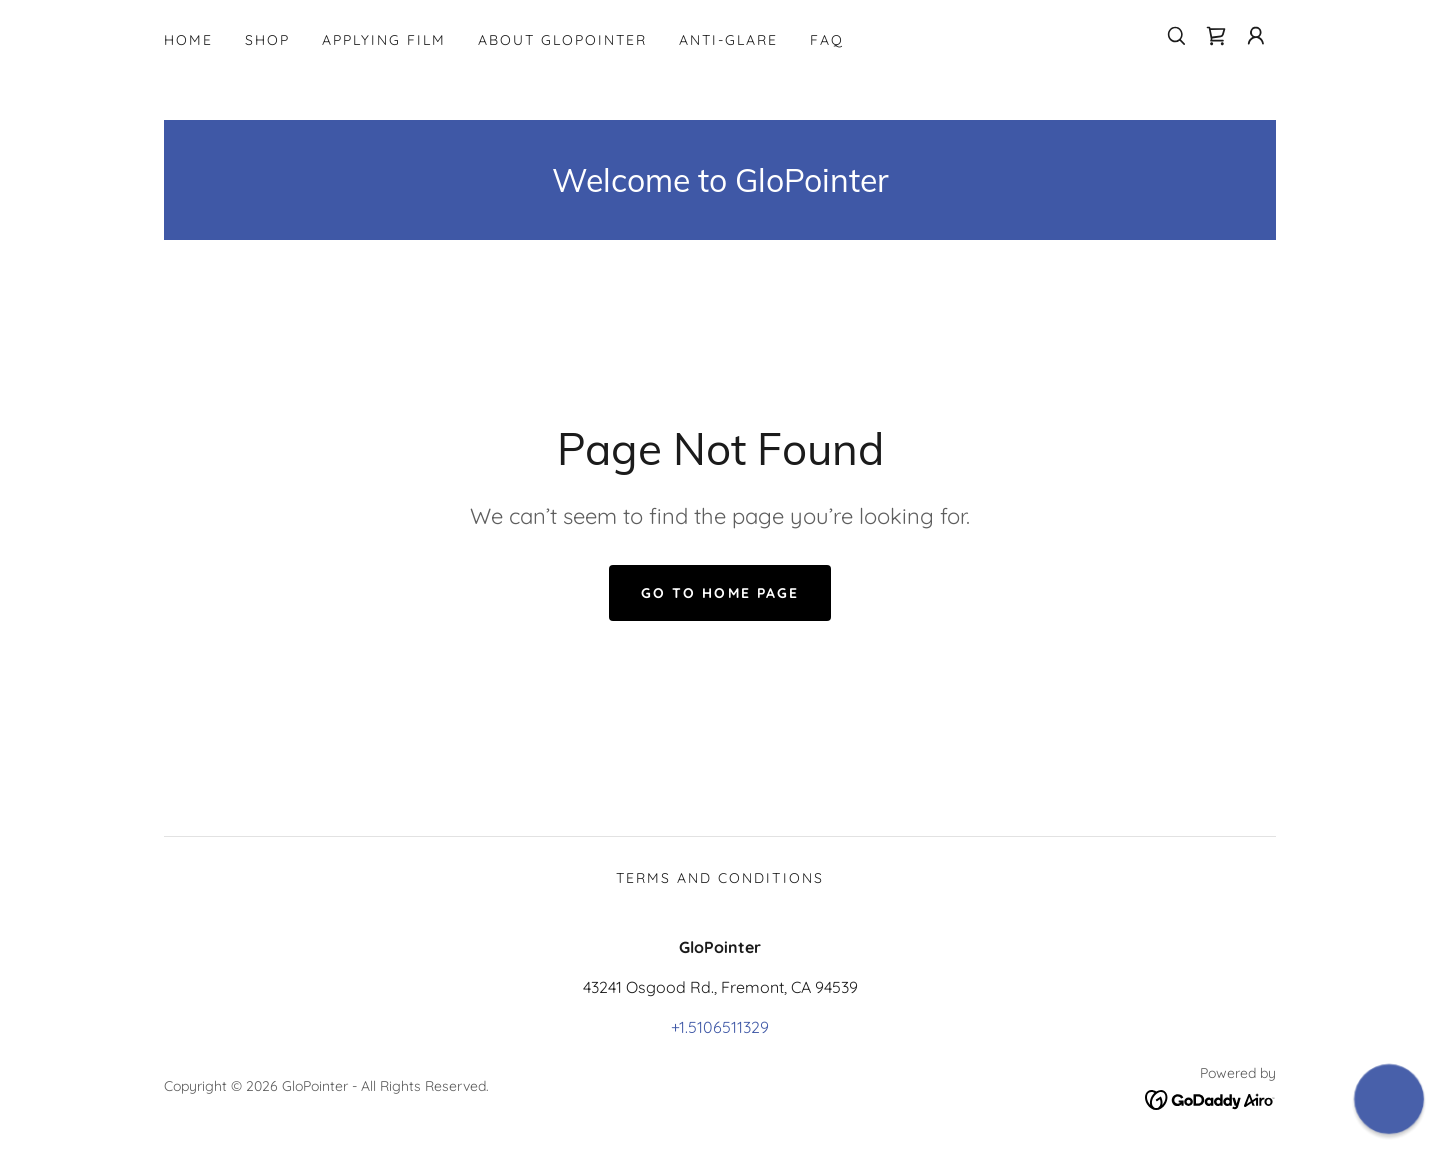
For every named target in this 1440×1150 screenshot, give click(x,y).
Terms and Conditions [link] (719, 878)
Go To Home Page (719, 593)
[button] (1256, 36)
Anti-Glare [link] (728, 40)
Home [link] (188, 40)
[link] (1216, 36)
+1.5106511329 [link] (720, 1027)
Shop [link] (267, 40)
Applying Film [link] (384, 40)
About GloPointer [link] (562, 40)
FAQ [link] (827, 40)
